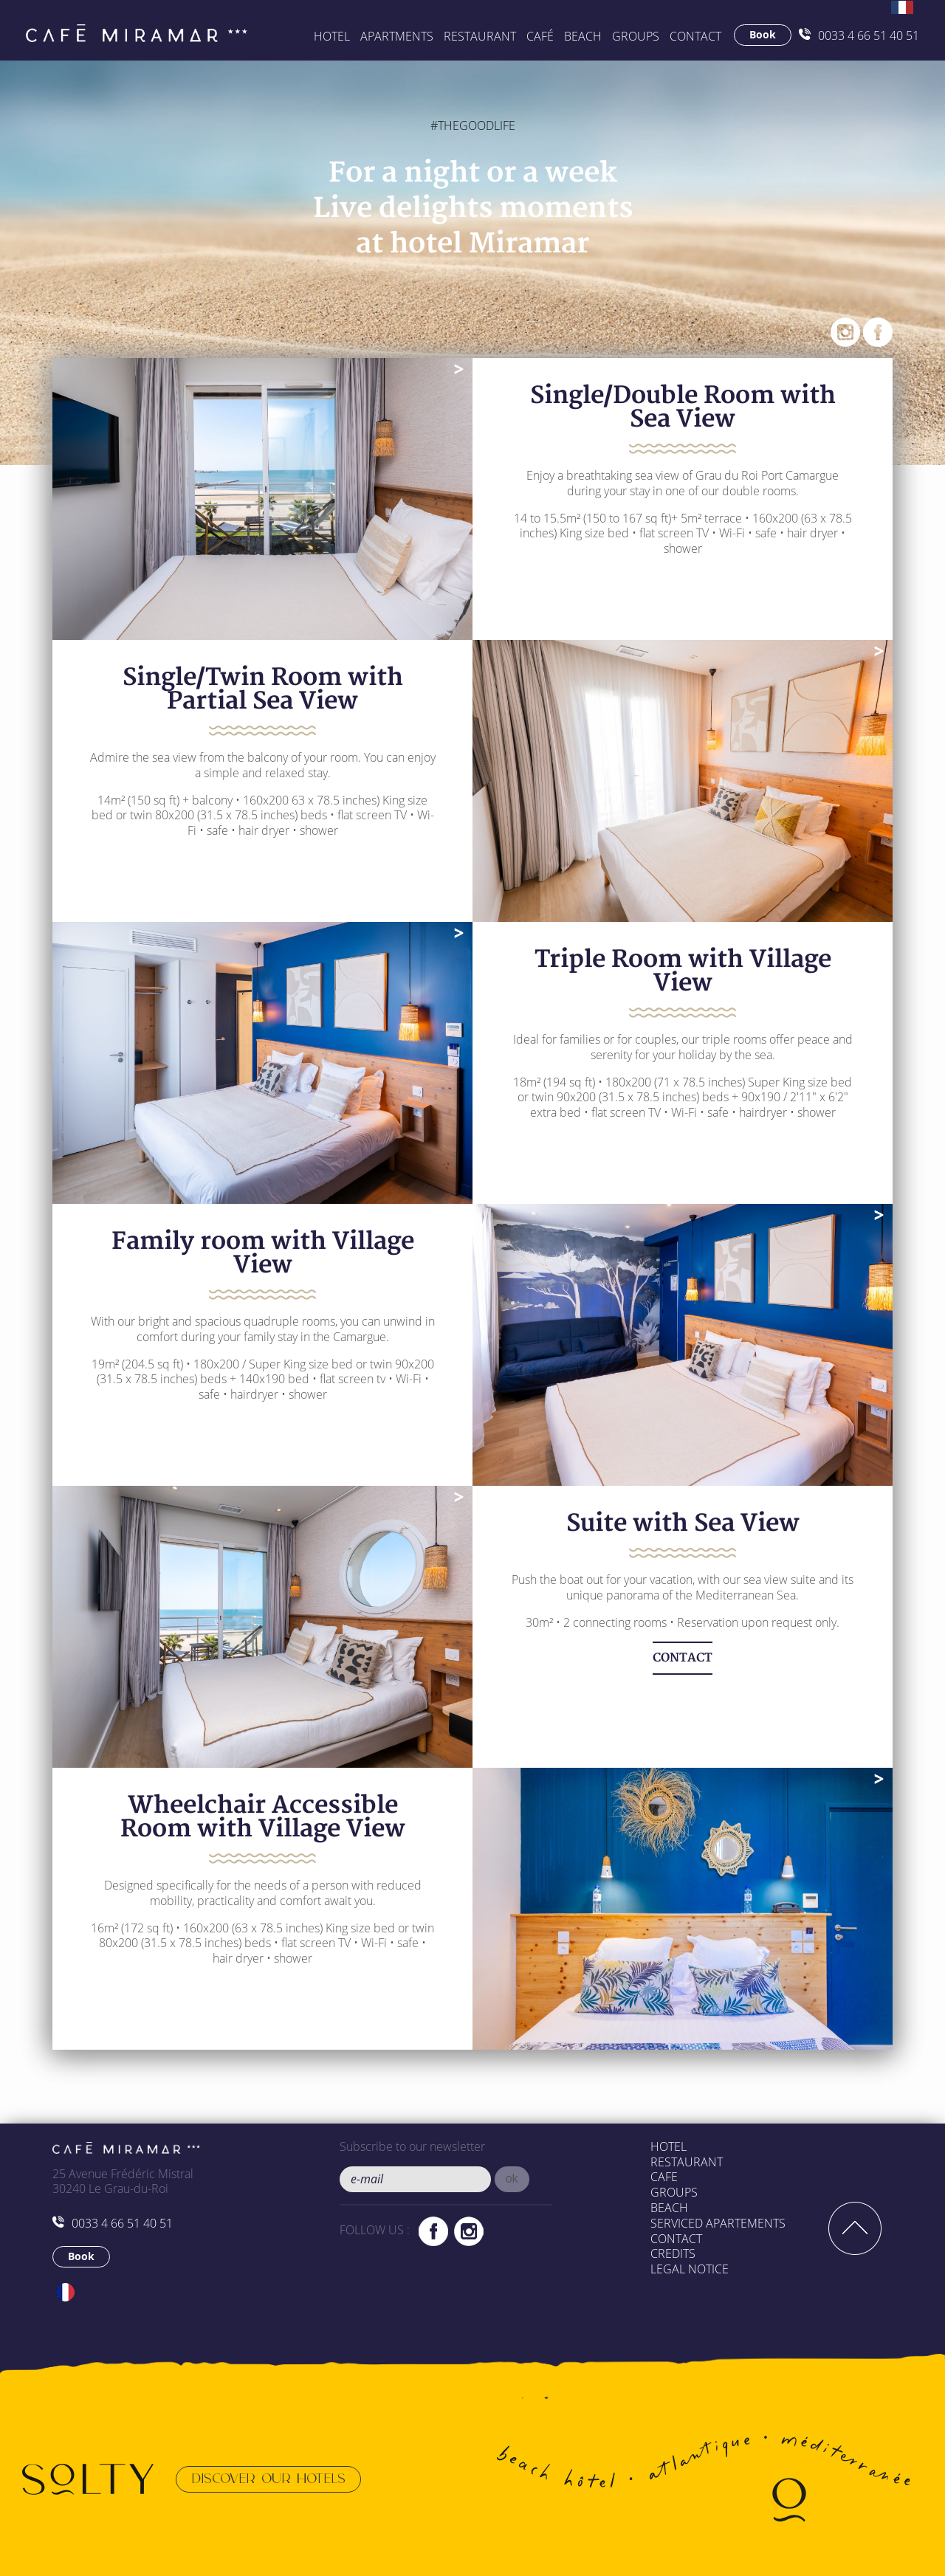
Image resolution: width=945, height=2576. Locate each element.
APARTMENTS (396, 36)
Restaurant (480, 36)
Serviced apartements (718, 2223)
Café (540, 36)
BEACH (583, 36)
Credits (672, 2253)
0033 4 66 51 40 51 (859, 35)
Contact (695, 36)
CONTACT (682, 1657)
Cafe (664, 2177)
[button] (512, 2179)
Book (762, 34)
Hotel (332, 36)
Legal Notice (689, 2269)
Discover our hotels (268, 2478)
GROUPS (635, 36)
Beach (669, 2208)
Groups (674, 2192)
